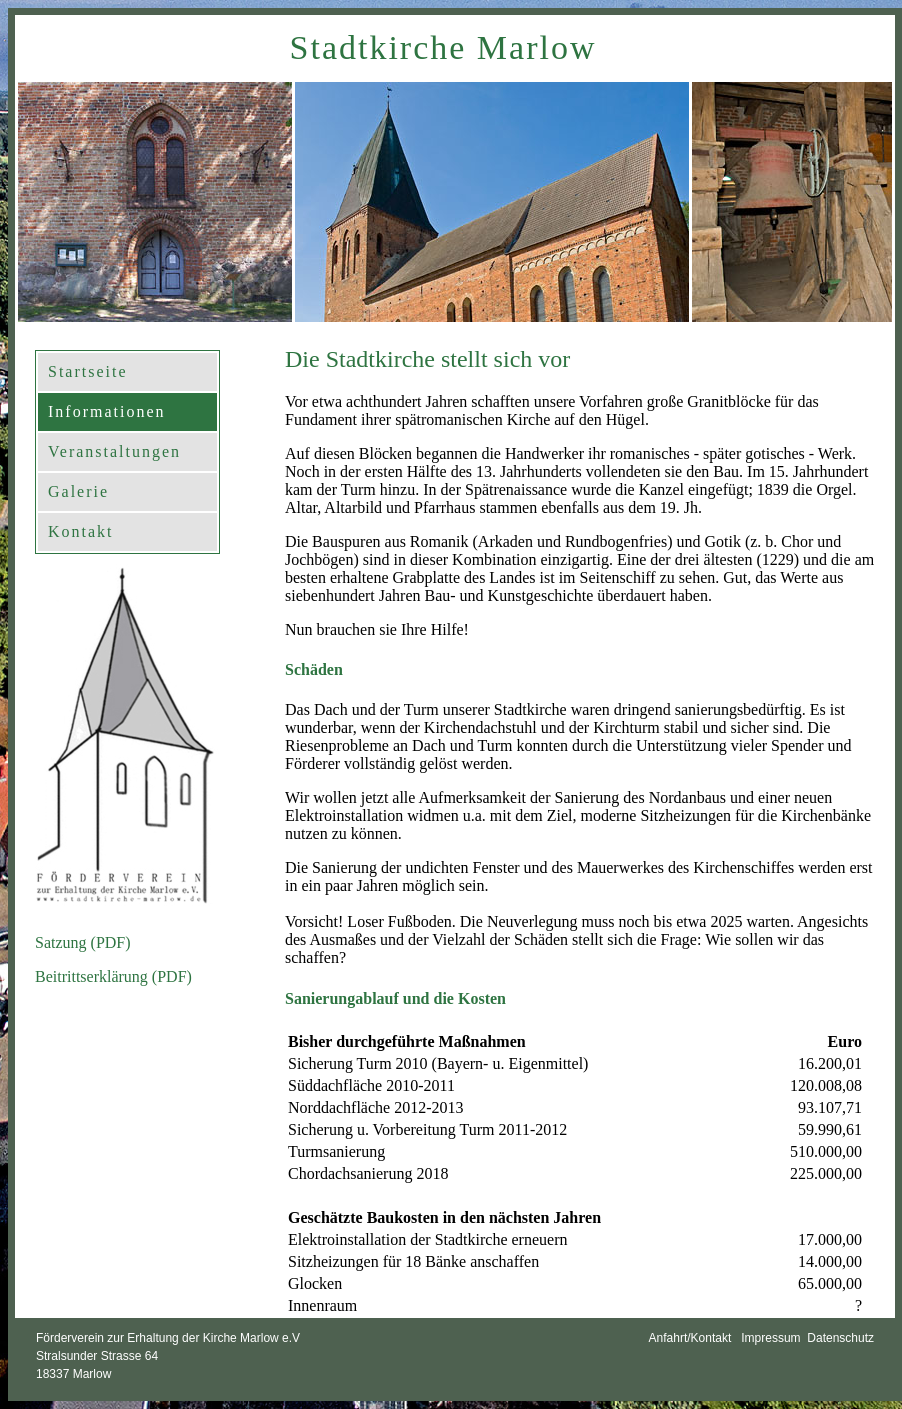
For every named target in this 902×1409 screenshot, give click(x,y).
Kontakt (81, 531)
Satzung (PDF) (83, 942)
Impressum (769, 1338)
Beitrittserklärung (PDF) (113, 976)
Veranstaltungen (114, 451)
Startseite (88, 371)
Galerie (78, 491)
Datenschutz (837, 1338)
